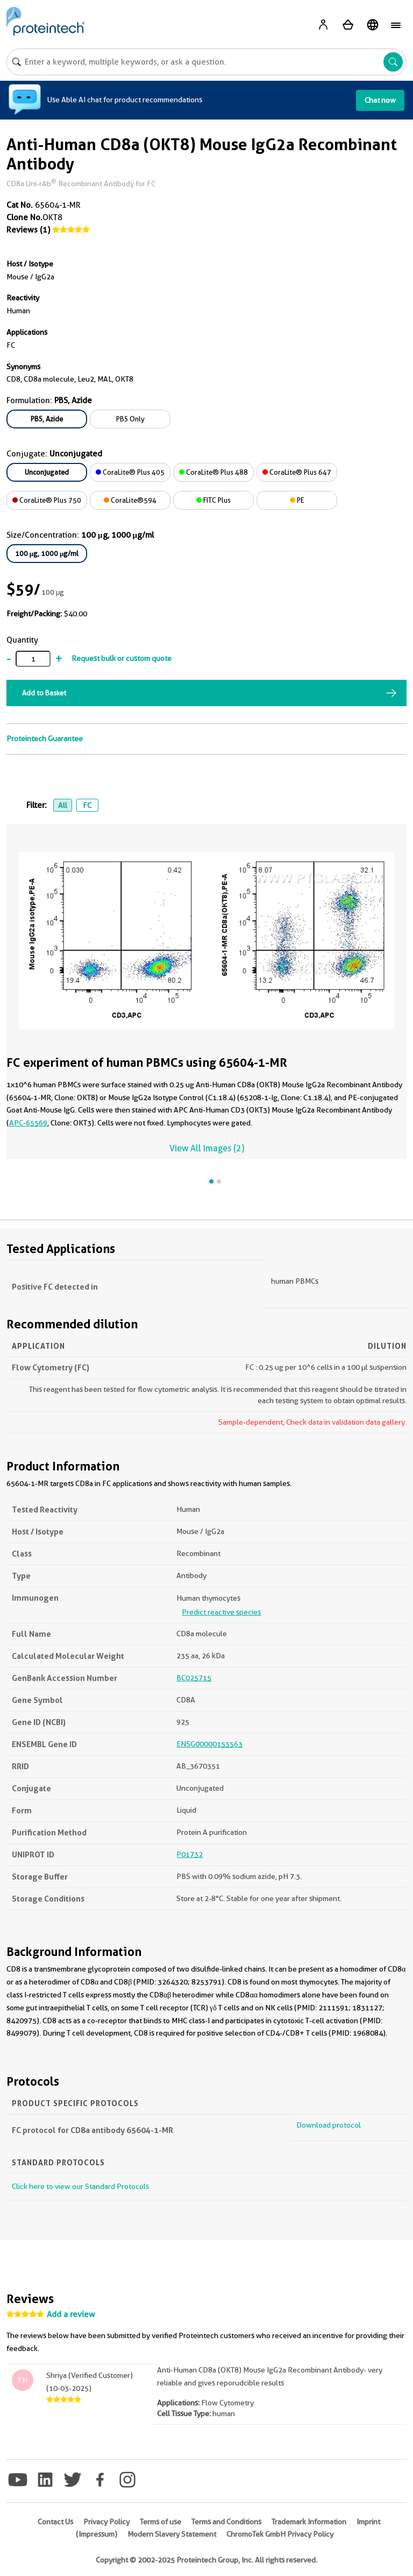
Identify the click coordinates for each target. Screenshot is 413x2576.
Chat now (380, 100)
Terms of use (160, 2521)
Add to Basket (44, 692)
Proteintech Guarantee (44, 738)
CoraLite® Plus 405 (130, 472)
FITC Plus (213, 500)
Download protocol (328, 2125)
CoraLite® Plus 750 (46, 500)
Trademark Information (309, 2521)
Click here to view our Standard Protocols (80, 2186)
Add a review (71, 2314)
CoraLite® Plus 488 (213, 472)
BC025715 (193, 1677)
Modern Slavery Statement (171, 2534)
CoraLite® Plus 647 (296, 472)
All (62, 805)
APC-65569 (28, 1122)
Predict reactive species (221, 1612)
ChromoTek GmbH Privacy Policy (279, 2534)
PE (297, 500)
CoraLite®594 (130, 500)
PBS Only (130, 418)
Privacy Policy (106, 2521)
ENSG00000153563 (209, 1744)
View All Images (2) (206, 1148)
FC (87, 805)
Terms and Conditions (226, 2521)
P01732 (189, 1854)
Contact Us (55, 2521)
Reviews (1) (28, 230)
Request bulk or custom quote (122, 658)
